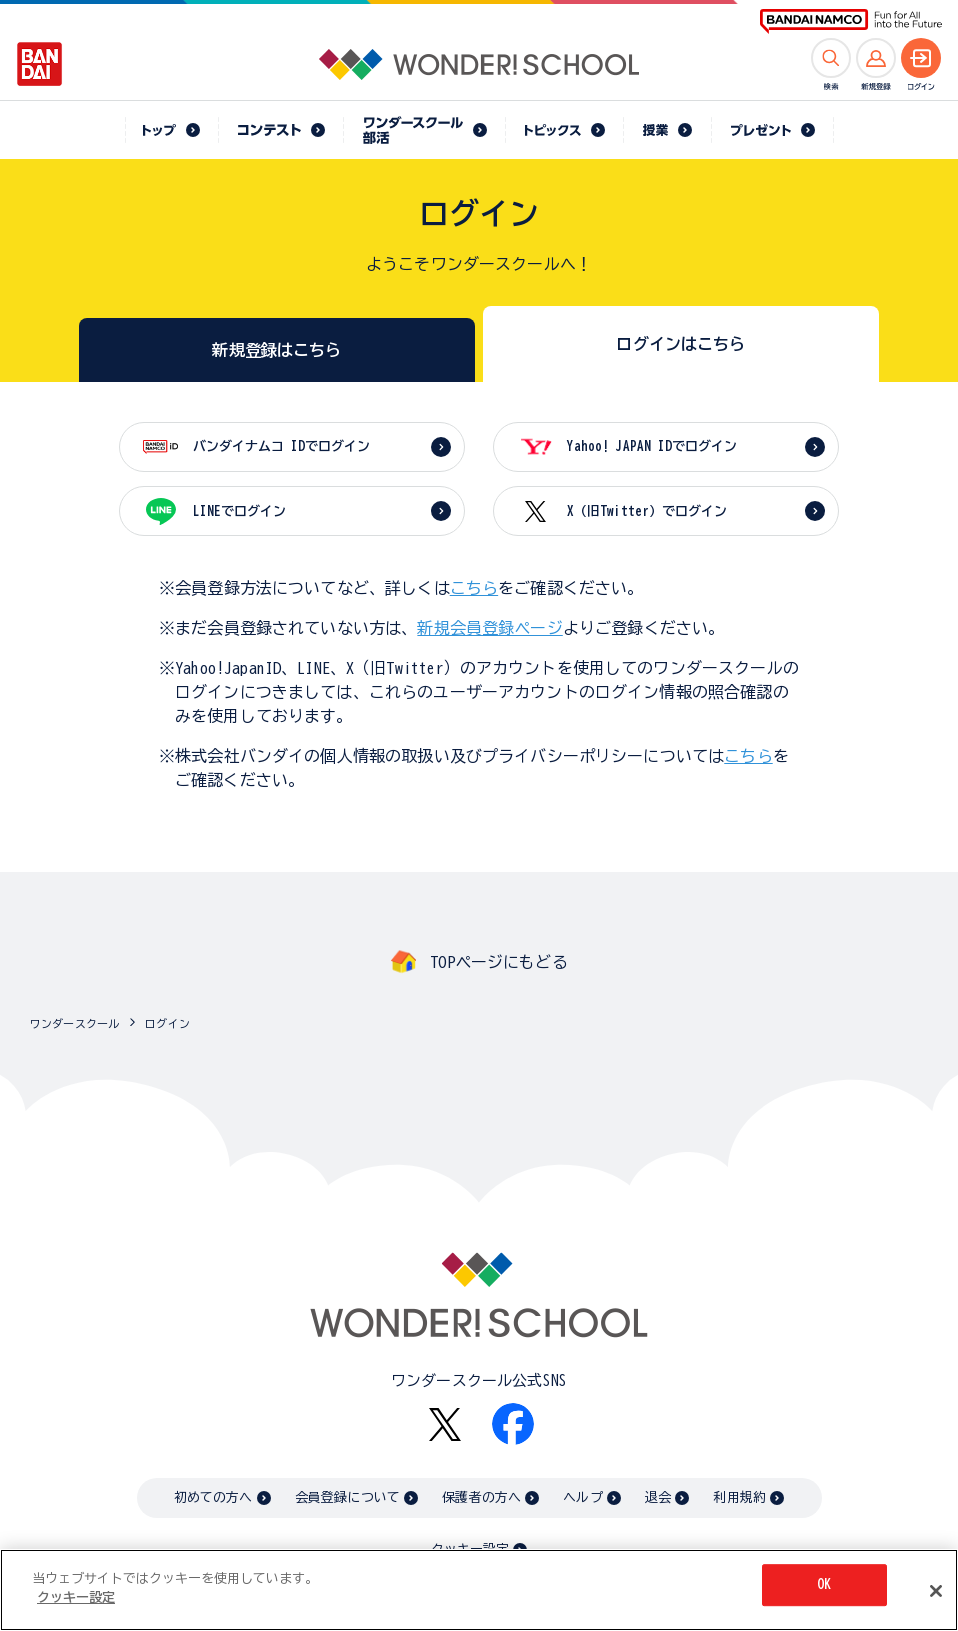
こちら (474, 588)
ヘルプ (582, 1497)
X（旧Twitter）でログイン (647, 511)
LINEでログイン (239, 511)
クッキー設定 (76, 1598)
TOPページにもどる (499, 962)
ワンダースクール (74, 1023)
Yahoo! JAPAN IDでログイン (652, 446)
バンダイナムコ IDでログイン (281, 446)
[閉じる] (936, 1591)
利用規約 (739, 1497)
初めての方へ (213, 1497)
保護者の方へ (481, 1497)
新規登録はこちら (276, 350)
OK (824, 1585)
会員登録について (347, 1497)
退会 (658, 1497)
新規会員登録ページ (489, 628)
